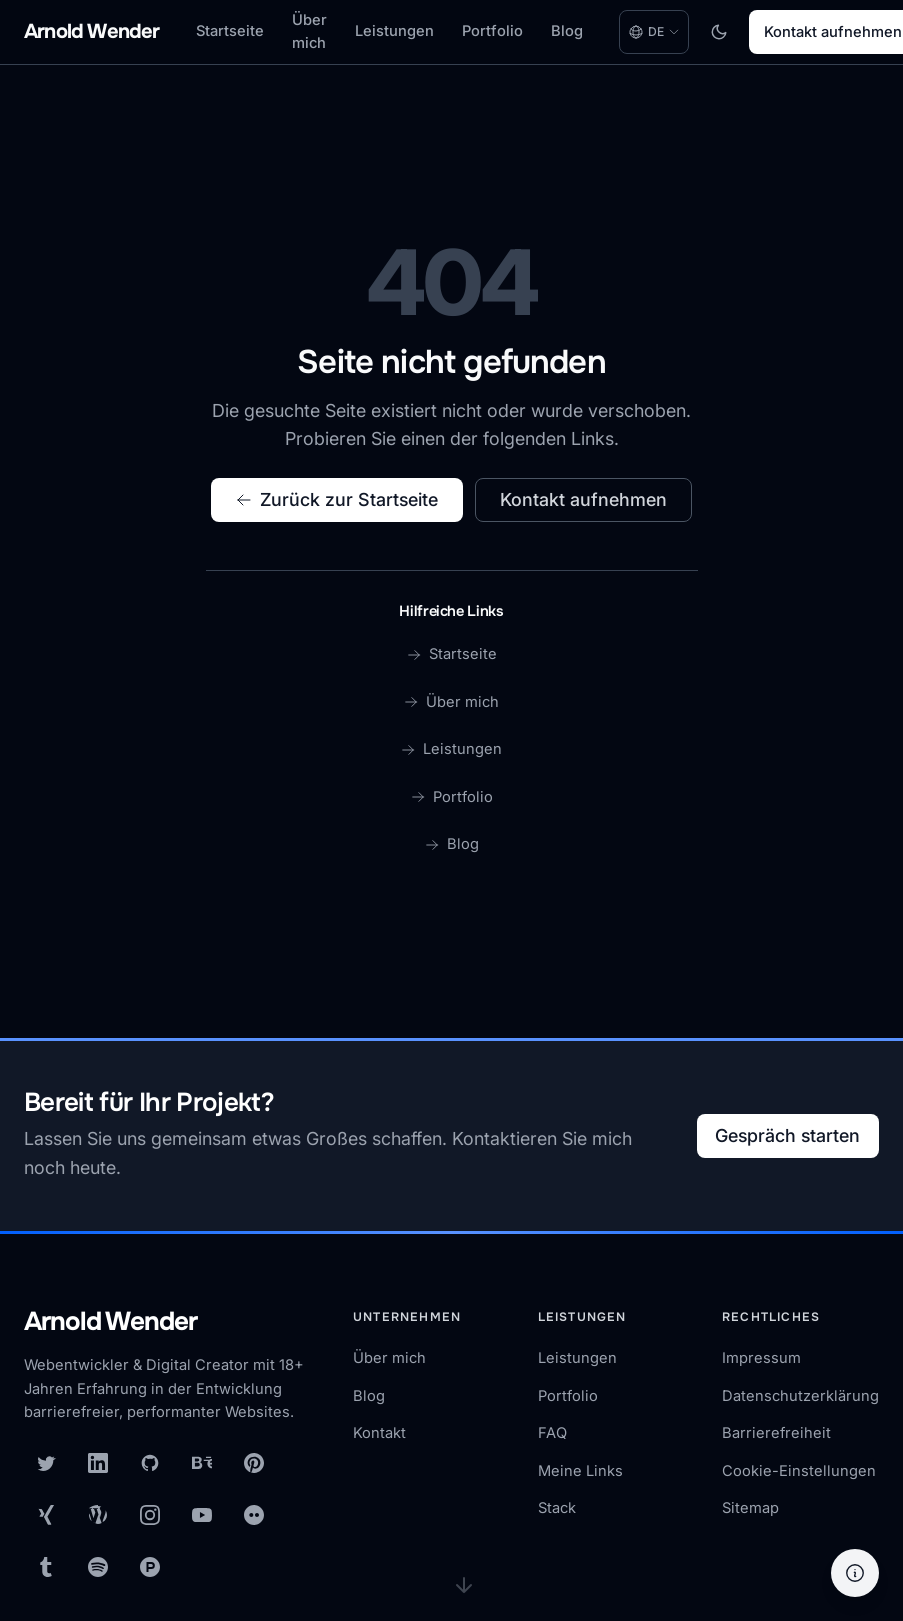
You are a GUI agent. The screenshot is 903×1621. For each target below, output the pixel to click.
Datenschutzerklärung (800, 1396)
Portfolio (492, 31)
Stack (557, 1508)
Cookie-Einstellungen (799, 1471)
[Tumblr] (46, 1567)
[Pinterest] (254, 1463)
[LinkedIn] (98, 1463)
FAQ (552, 1433)
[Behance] (202, 1463)
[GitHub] (150, 1463)
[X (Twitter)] (46, 1463)
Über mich (309, 32)
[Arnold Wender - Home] (92, 32)
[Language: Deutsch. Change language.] (654, 32)
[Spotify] (98, 1567)
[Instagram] (150, 1515)
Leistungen (394, 31)
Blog (567, 31)
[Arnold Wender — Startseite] (168, 1323)
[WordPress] (98, 1515)
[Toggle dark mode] (719, 32)
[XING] (46, 1515)
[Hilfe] (855, 1573)
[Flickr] (254, 1515)
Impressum (761, 1358)
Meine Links (580, 1471)
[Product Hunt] (150, 1567)
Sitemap (750, 1508)
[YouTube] (202, 1515)
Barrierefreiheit (776, 1433)
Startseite (230, 31)
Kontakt (379, 1433)
